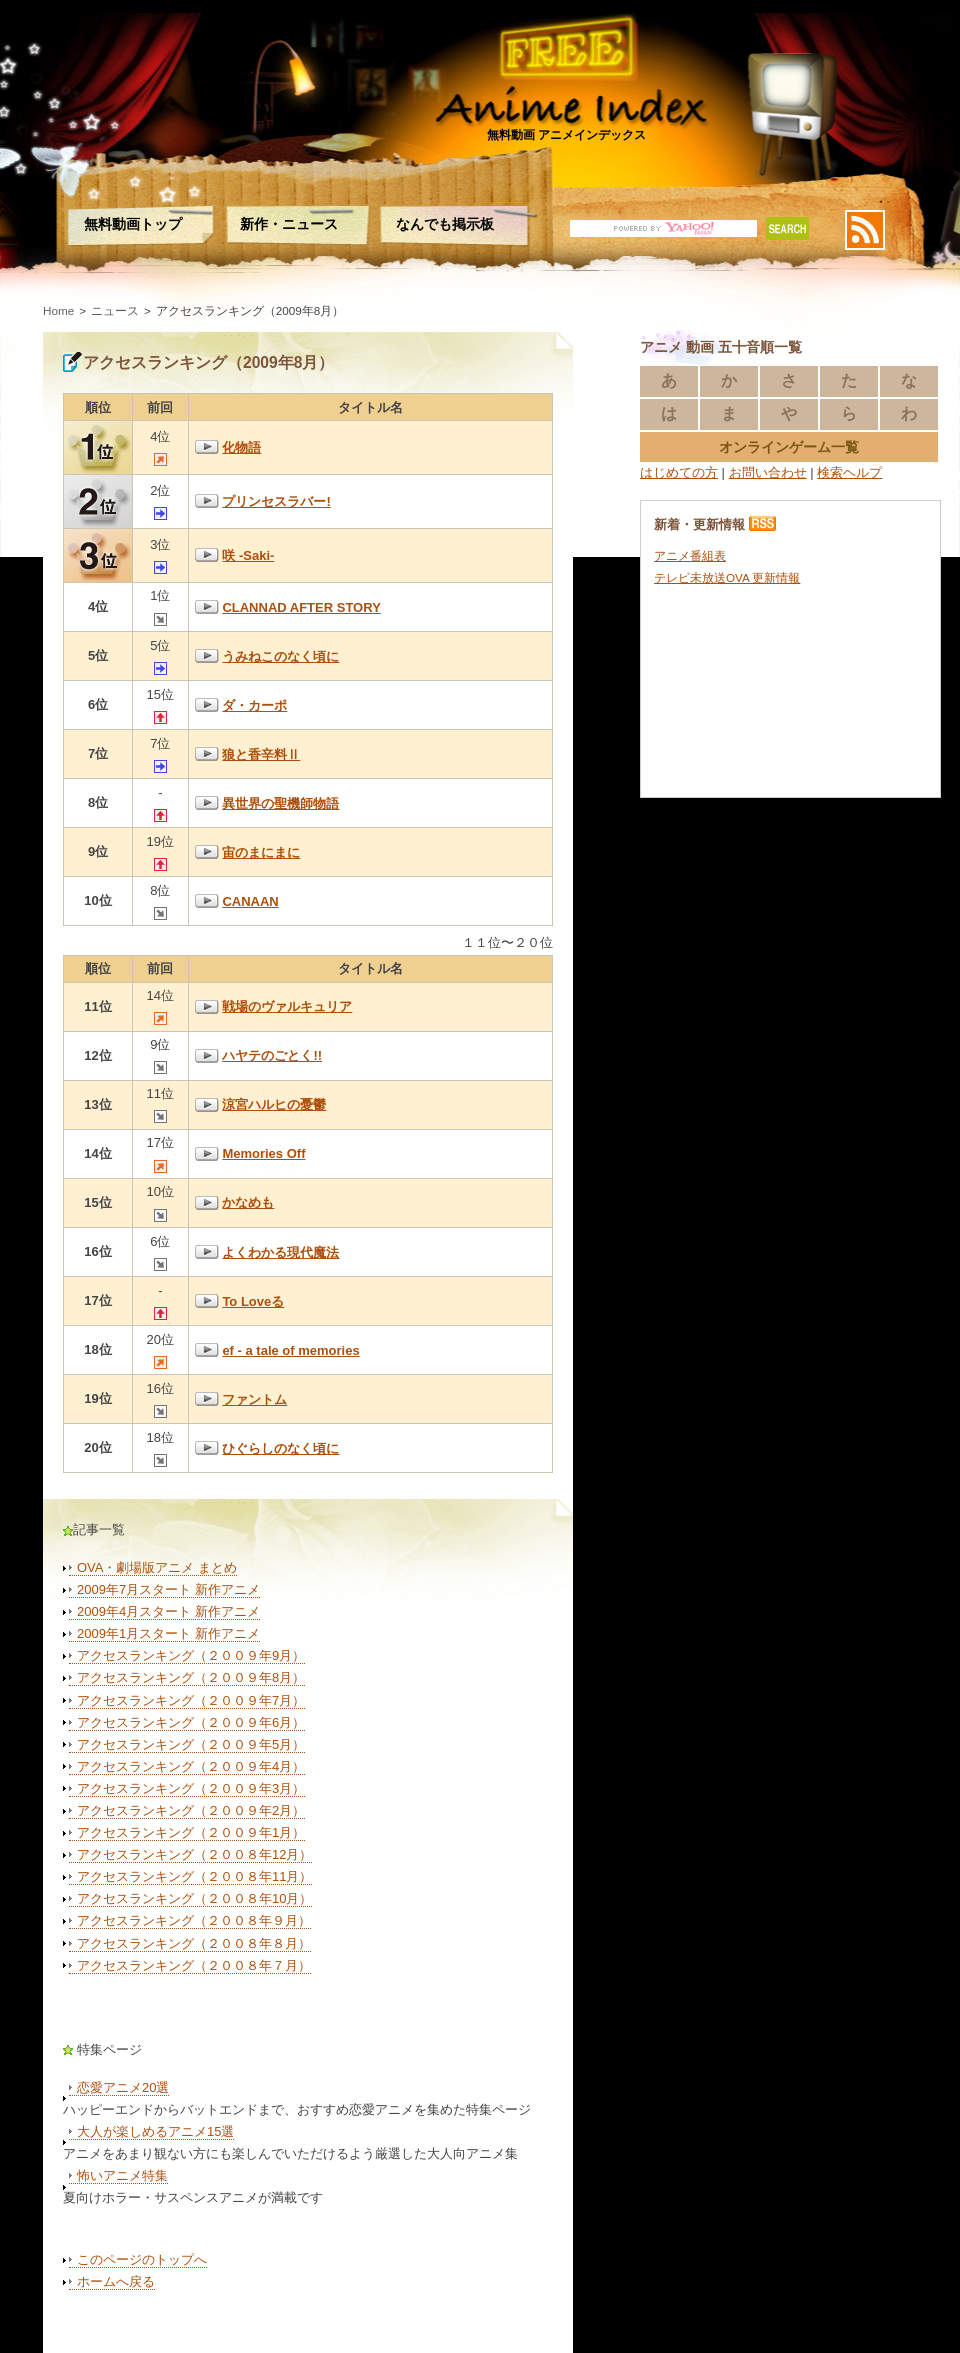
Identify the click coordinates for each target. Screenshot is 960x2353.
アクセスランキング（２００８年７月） (194, 1965)
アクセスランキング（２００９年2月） (191, 1810)
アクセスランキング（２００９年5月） (191, 1744)
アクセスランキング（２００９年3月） (191, 1788)
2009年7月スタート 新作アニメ (168, 1589)
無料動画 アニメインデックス (566, 135)
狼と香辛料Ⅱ (261, 754)
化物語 (241, 447)
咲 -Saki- (248, 555)
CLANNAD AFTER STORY (301, 607)
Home (58, 310)
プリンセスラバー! (276, 501)
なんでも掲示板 (445, 224)
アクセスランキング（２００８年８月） (194, 1943)
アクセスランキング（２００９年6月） (191, 1722)
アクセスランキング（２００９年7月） (191, 1700)
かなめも (248, 1202)
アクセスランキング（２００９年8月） (191, 1677)
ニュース (115, 310)
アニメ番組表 (690, 555)
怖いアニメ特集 (122, 2175)
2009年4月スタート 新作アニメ (168, 1611)
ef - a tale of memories (290, 1350)
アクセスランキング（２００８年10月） (194, 1898)
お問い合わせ (768, 472)
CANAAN (250, 901)
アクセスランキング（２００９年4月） (191, 1766)
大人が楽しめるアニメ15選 (155, 2131)
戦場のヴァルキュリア (287, 1006)
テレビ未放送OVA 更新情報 (727, 577)
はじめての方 (679, 472)
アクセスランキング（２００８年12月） (194, 1854)
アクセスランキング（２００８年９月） (194, 1920)
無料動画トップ (133, 224)
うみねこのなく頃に (280, 656)
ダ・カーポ (254, 705)
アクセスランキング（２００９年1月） (191, 1832)
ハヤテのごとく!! (272, 1055)
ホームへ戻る (116, 2281)
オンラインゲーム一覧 (789, 447)
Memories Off (263, 1153)
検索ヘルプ (849, 472)
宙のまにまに (261, 852)
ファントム (254, 1399)
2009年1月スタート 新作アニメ (168, 1633)
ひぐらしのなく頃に (280, 1448)
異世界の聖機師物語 (280, 803)
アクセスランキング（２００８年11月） (194, 1876)
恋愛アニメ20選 (123, 2087)
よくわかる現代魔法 (280, 1252)
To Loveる (253, 1301)
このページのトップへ (142, 2259)
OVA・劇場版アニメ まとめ (157, 1567)
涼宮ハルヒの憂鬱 (274, 1104)
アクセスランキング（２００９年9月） (191, 1655)
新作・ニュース (289, 224)
